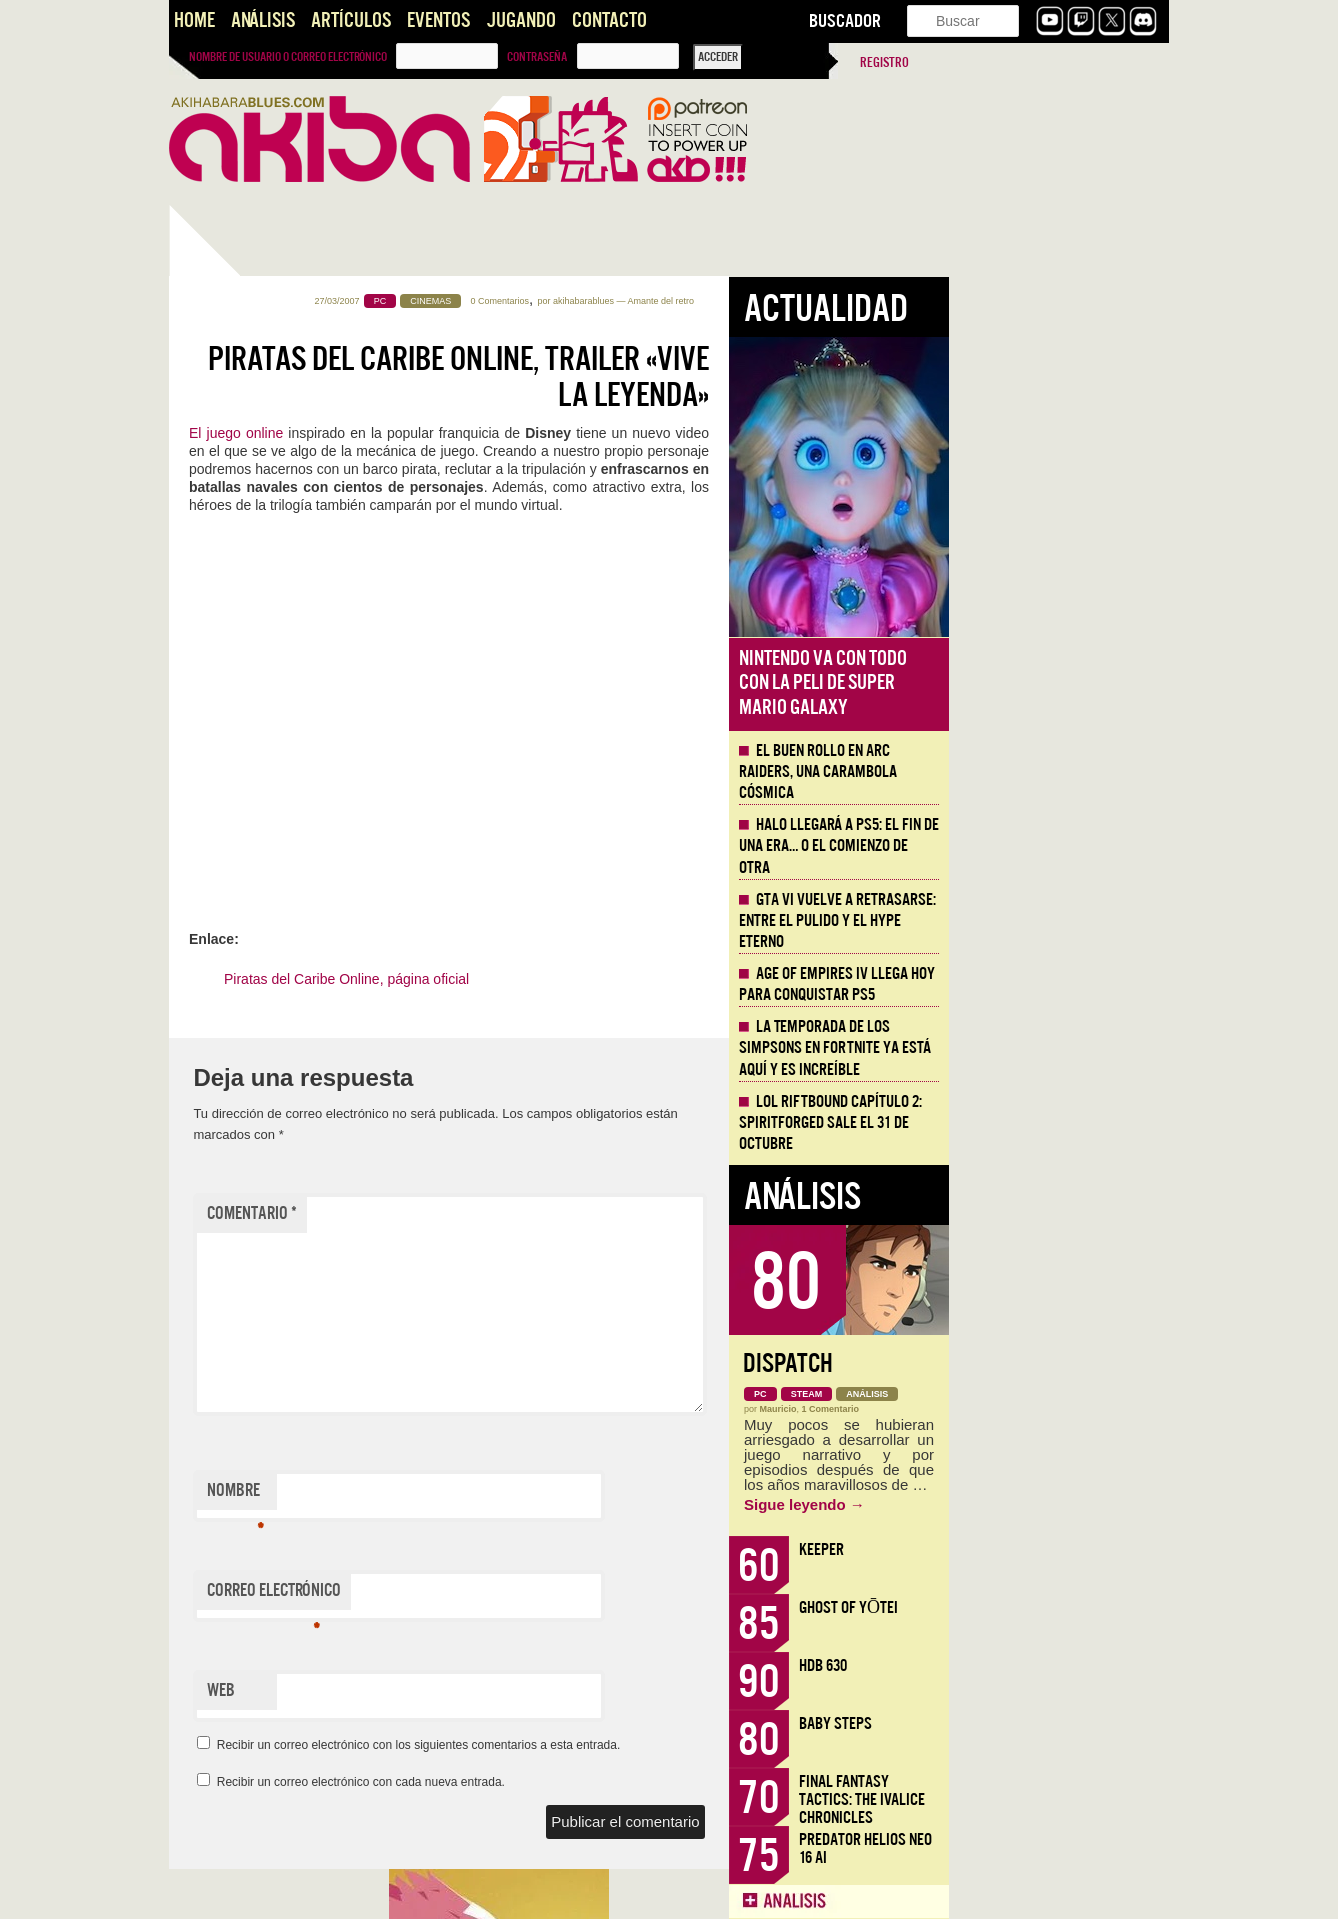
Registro (884, 62)
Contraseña (537, 57)
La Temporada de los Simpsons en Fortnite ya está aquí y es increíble (1055, 1048)
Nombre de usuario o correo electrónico (288, 57)
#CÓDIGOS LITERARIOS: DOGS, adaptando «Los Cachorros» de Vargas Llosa (273, 1398)
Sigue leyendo (1024, 1504)
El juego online (458, 433)
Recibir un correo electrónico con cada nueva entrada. (581, 1782)
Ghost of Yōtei (1068, 1607)
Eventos (438, 20)
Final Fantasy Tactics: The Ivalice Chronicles (1082, 1799)
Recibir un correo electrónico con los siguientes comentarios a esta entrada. (639, 1745)
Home (194, 20)
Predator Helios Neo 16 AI (1085, 1848)
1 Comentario (1051, 1409)
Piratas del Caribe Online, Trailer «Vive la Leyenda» (678, 377)
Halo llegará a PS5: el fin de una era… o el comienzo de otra (1059, 846)
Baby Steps (1055, 1723)
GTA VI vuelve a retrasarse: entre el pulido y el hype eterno (1057, 921)
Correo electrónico (494, 1595)
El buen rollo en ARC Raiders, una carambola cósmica (1038, 772)
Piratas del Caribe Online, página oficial (566, 979)
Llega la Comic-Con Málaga (259, 1133)
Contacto (609, 20)
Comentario (472, 1213)
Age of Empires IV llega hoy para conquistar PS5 (1057, 984)
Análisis (263, 20)
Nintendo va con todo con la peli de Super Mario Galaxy (1043, 683)
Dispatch (1008, 1363)
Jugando (521, 20)
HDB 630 (1043, 1665)
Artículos (351, 20)
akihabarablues (803, 301)
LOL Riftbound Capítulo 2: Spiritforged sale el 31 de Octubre (1050, 1123)
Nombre (455, 1495)
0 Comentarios (720, 301)
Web (441, 1690)
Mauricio (998, 1409)
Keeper (1041, 1549)
